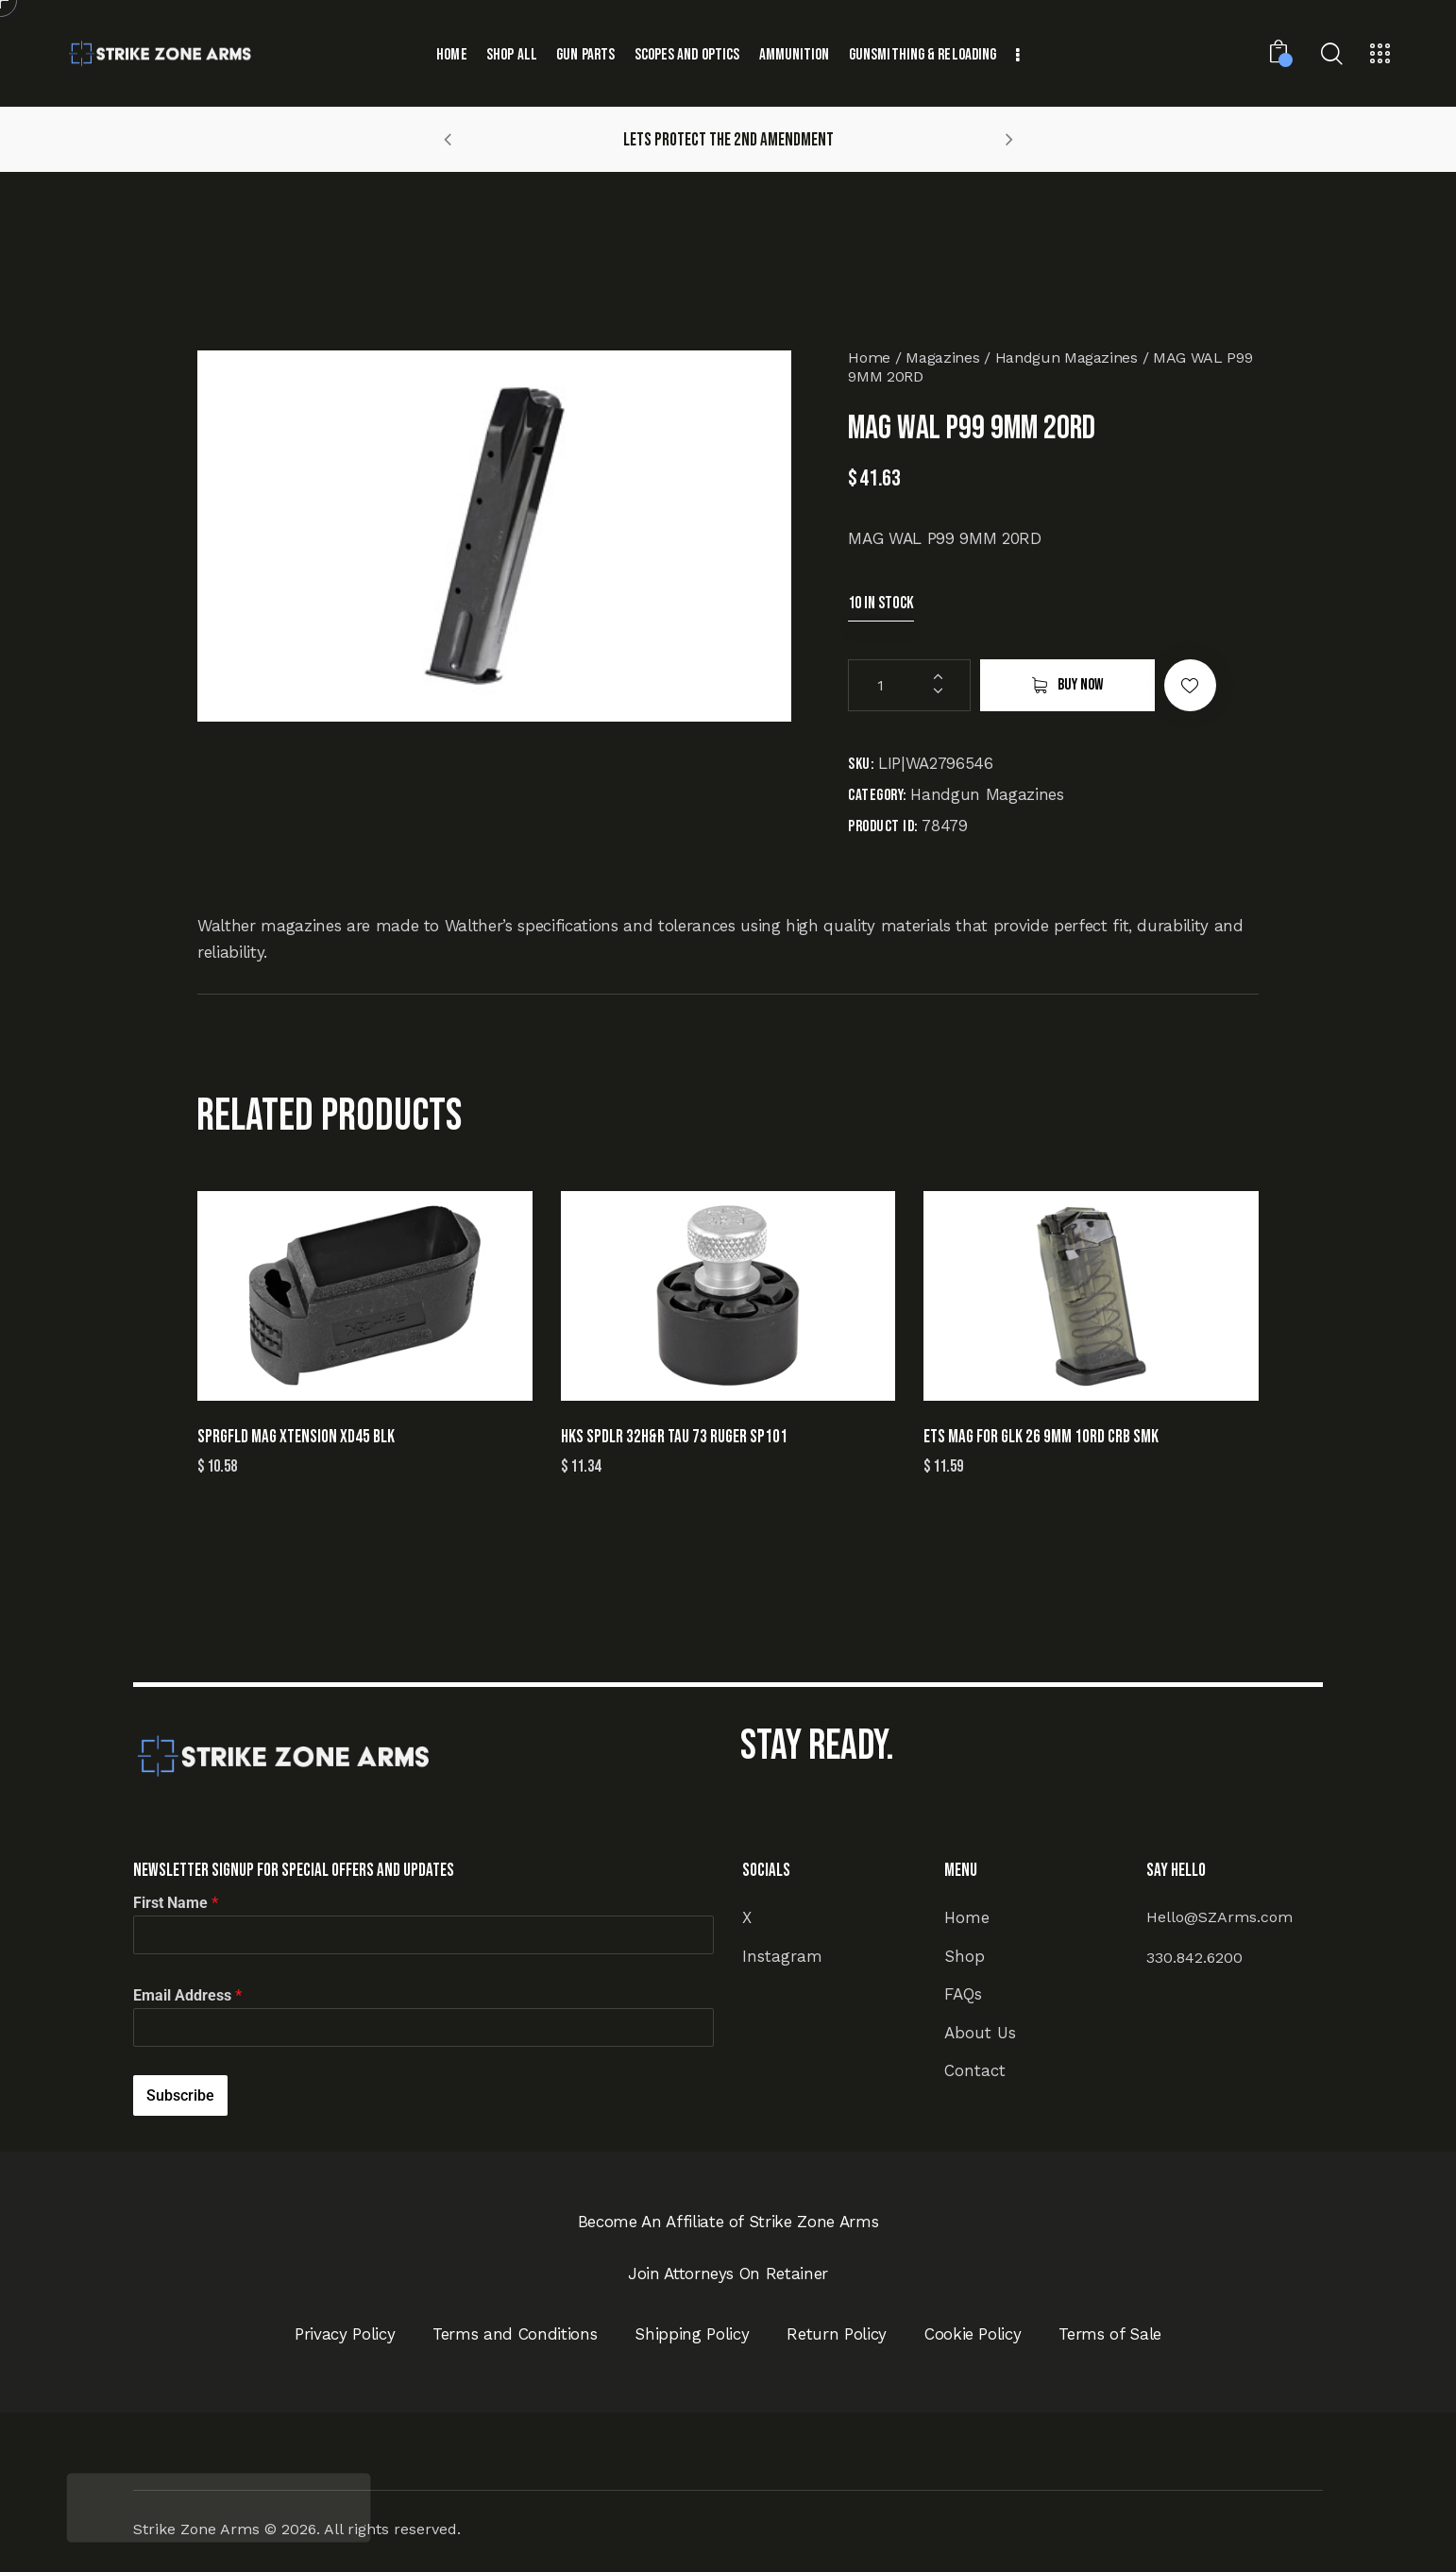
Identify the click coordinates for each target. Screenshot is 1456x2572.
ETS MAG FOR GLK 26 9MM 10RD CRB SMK (1041, 1437)
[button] (447, 138)
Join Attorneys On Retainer (728, 2273)
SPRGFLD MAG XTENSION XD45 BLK (296, 1437)
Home (869, 357)
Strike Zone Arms (196, 2529)
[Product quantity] (909, 685)
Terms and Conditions (514, 2334)
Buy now (1080, 684)
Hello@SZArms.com (1219, 1917)
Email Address (187, 1995)
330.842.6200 (1194, 1958)
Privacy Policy (345, 2334)
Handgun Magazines (1066, 357)
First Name (175, 1903)
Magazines (942, 357)
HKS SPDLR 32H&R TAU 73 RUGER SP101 (674, 1437)
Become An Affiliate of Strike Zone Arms (728, 2221)
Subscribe (180, 2095)
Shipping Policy (692, 2334)
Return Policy (837, 2334)
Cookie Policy (973, 2334)
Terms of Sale (1109, 2334)
